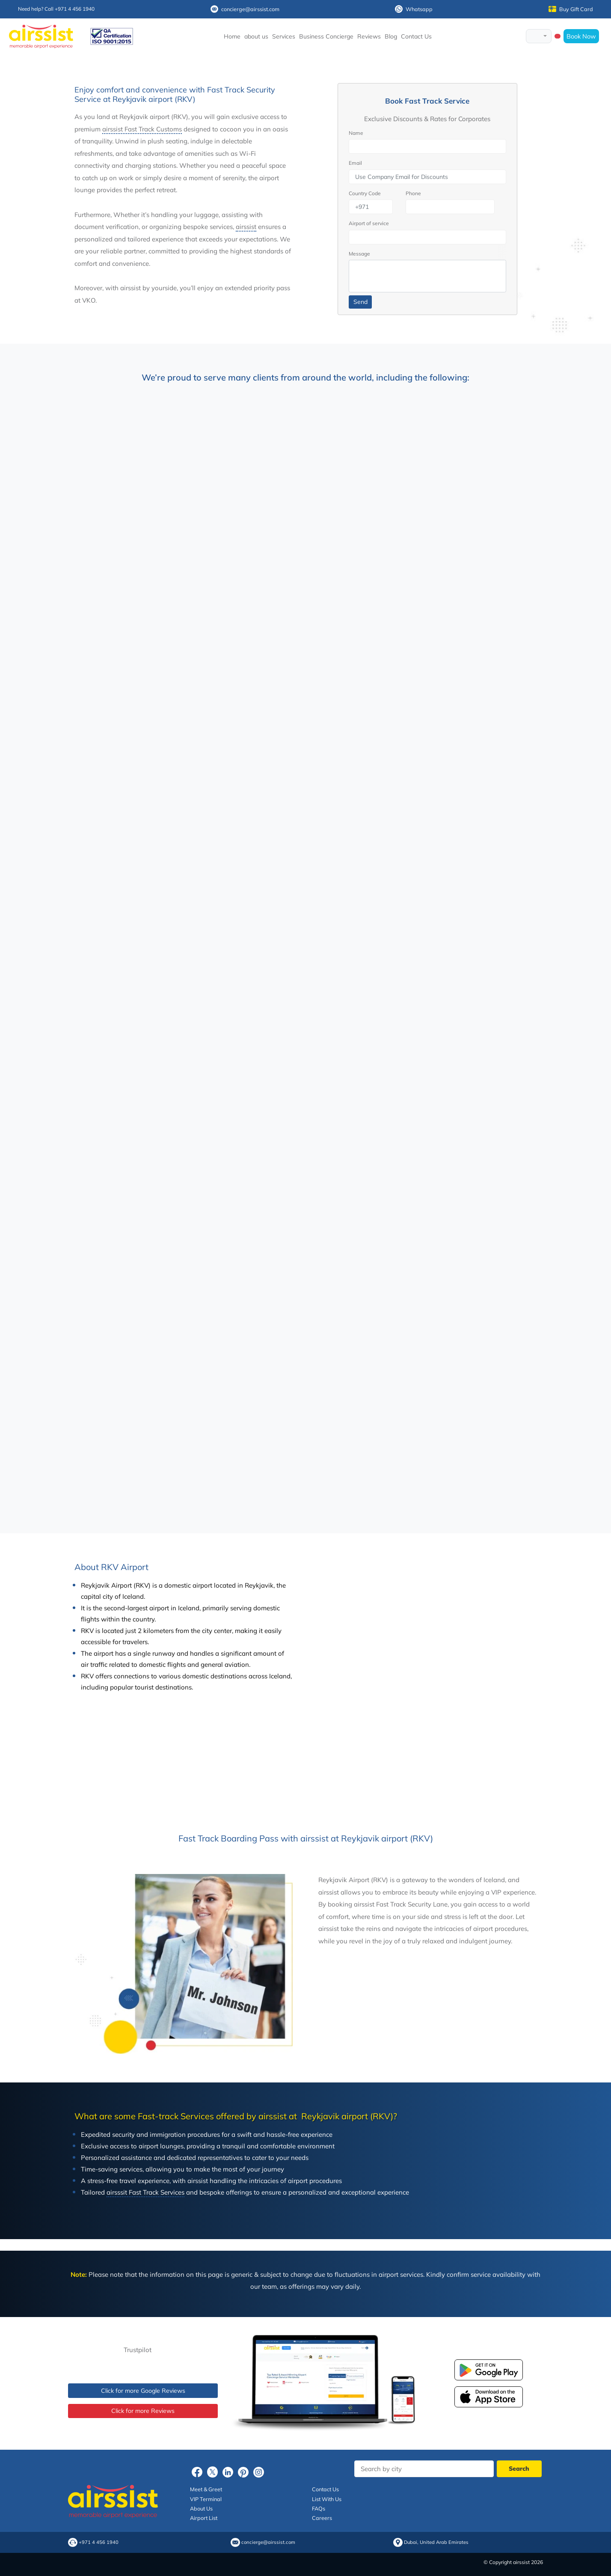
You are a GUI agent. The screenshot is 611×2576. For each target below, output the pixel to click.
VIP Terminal (206, 2499)
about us (256, 36)
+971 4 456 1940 (99, 2542)
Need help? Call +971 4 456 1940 (56, 9)
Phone (413, 193)
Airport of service (369, 223)
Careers (322, 2517)
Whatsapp (414, 9)
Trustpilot (137, 2350)
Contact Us (416, 36)
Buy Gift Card (571, 9)
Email (355, 163)
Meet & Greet (206, 2489)
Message (359, 253)
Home (232, 36)
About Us (201, 2508)
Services (283, 36)
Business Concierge (326, 36)
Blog (391, 36)
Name (356, 133)
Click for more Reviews (143, 2411)
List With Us (326, 2499)
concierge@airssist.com (245, 9)
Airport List (203, 2517)
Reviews (369, 36)
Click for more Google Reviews (143, 2391)
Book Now (581, 36)
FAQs (318, 2508)
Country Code (365, 193)
